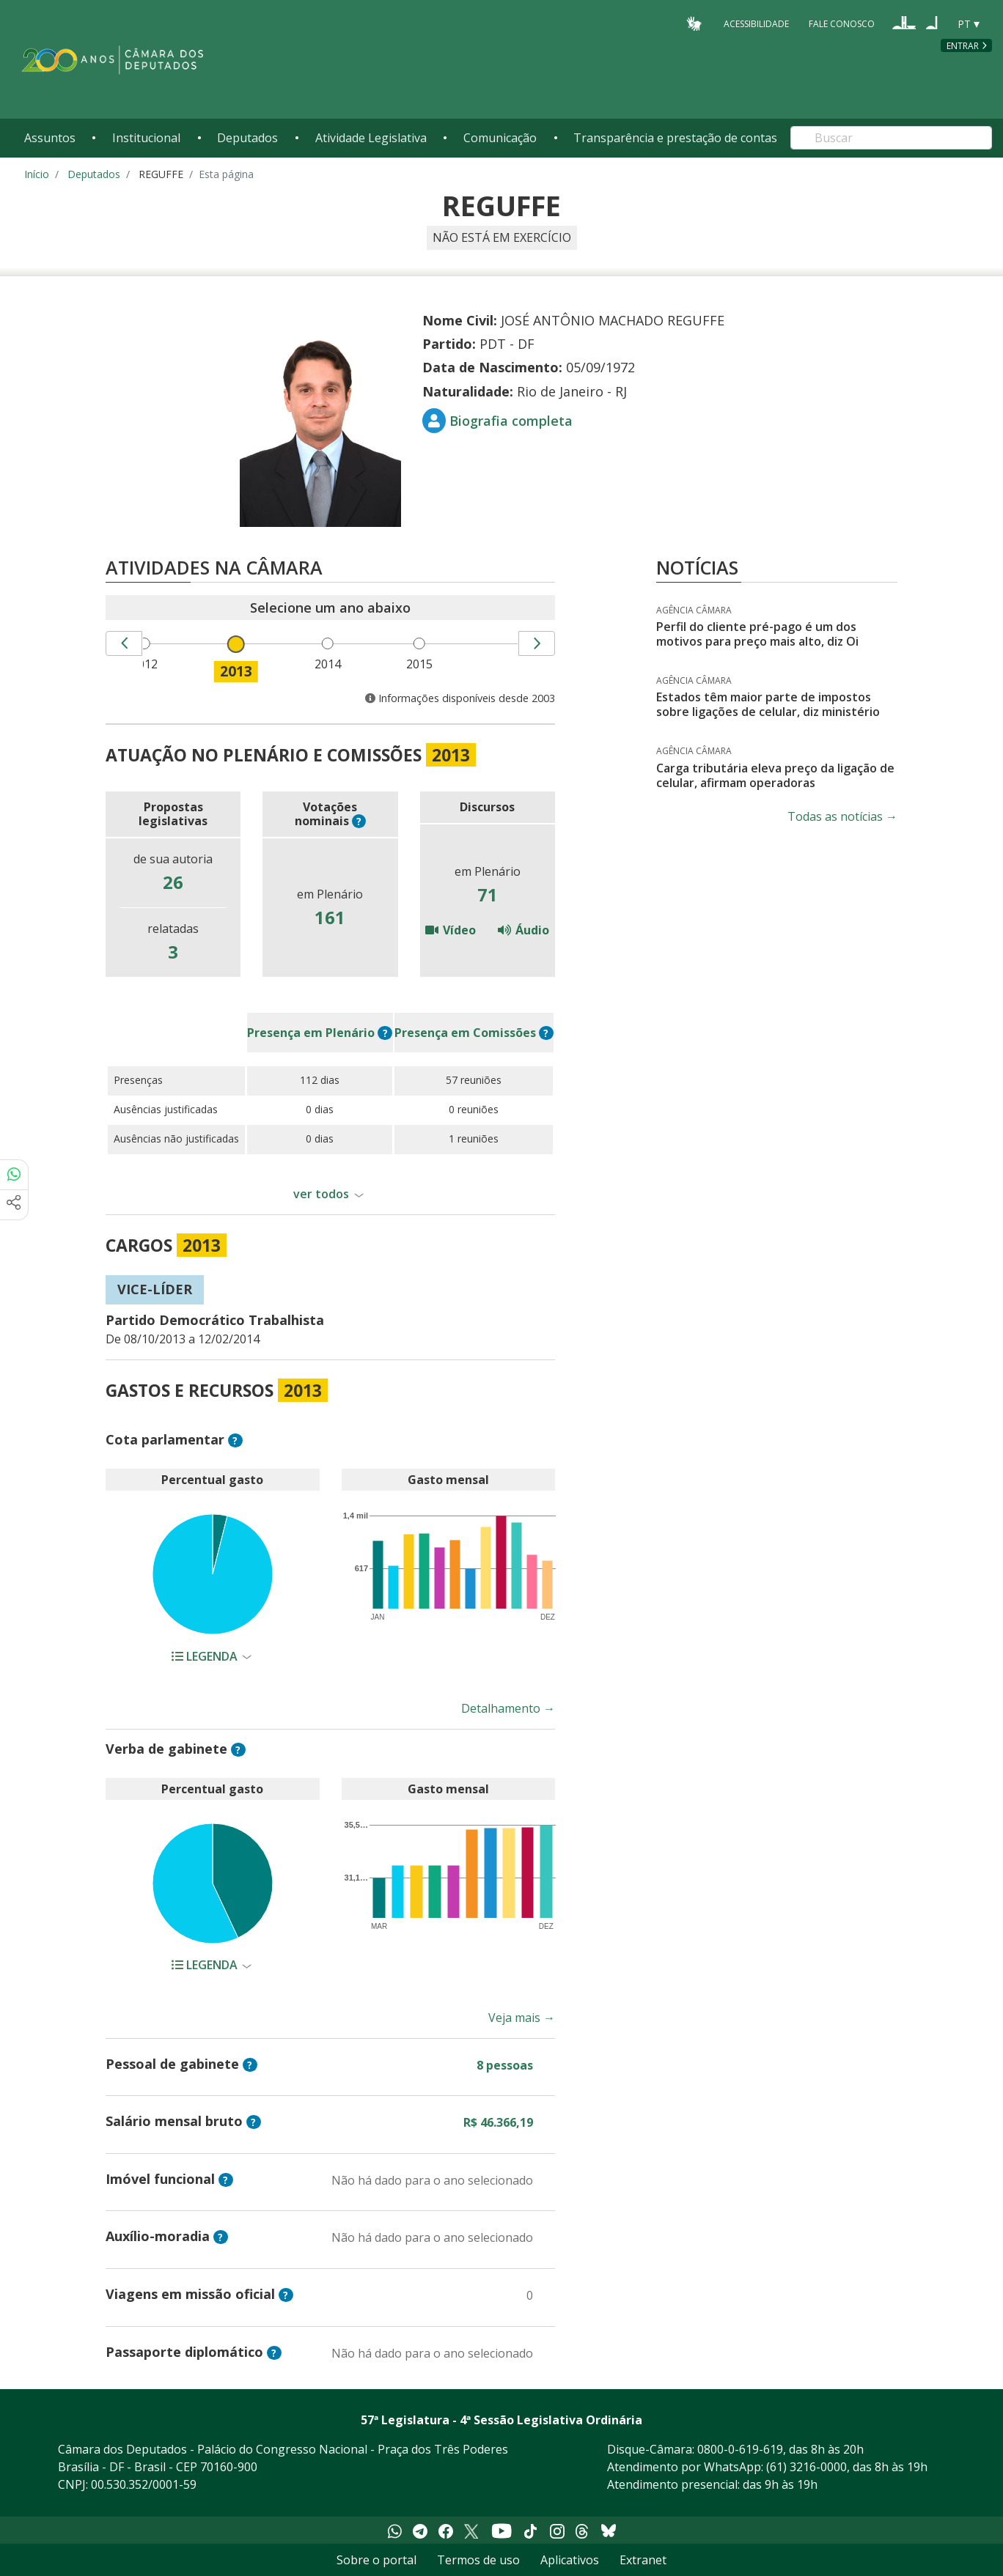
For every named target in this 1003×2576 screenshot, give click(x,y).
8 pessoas (505, 2065)
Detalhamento (508, 1708)
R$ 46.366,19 (498, 2122)
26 (173, 882)
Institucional (146, 138)
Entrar (963, 46)
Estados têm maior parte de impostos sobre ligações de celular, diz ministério (768, 704)
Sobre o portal (376, 2560)
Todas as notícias (842, 816)
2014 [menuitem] (330, 664)
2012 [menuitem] (146, 664)
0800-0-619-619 (740, 2449)
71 (487, 894)
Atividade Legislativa (371, 138)
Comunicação (500, 138)
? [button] (358, 821)
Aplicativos (569, 2560)
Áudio (523, 930)
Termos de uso (478, 2560)
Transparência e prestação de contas (675, 138)
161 (330, 917)
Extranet (643, 2560)
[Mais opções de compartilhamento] (14, 1204)
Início (36, 174)
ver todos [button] (321, 1194)
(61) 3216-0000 (806, 2467)
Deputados (247, 138)
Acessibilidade (756, 23)
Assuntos (50, 138)
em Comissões (465, 1033)
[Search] (891, 138)
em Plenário (311, 1033)
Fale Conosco (842, 23)
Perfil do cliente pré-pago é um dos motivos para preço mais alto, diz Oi (757, 634)
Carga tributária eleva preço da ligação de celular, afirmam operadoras (775, 775)
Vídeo (450, 930)
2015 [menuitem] (421, 664)
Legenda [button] (206, 1656)
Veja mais (521, 2017)
